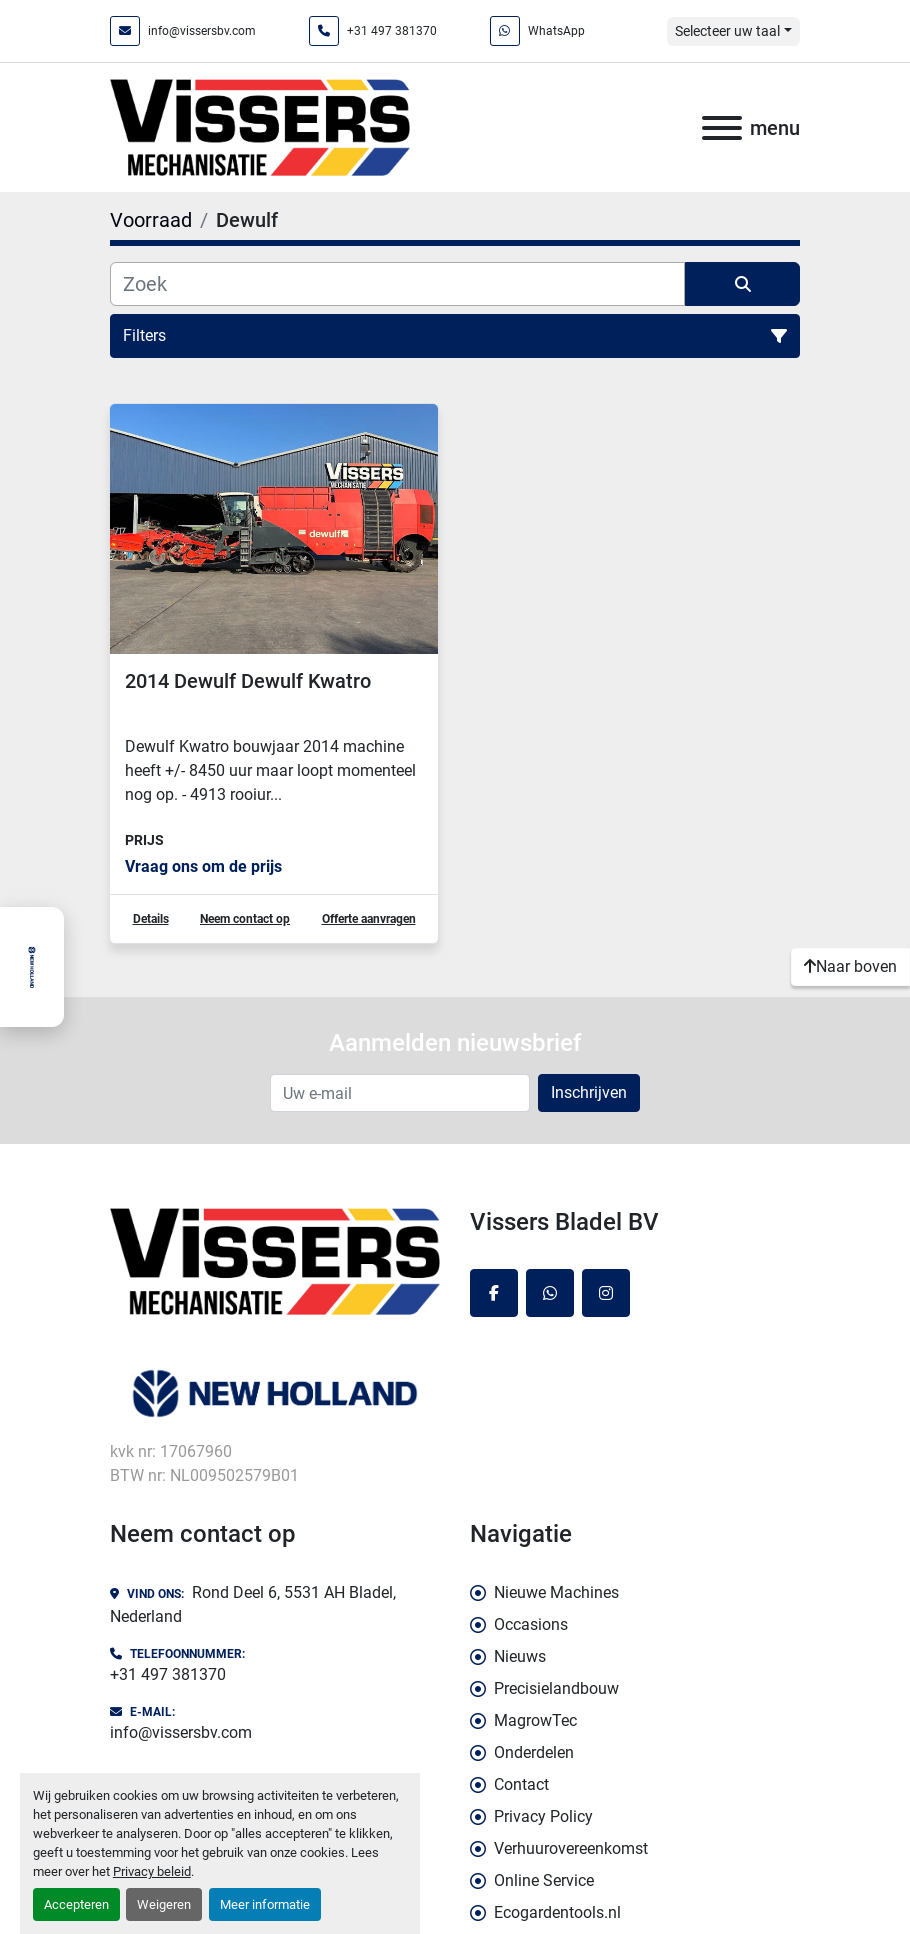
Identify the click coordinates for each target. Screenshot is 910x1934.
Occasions (531, 1624)
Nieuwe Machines (556, 1592)
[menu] (722, 128)
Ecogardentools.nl (557, 1912)
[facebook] (494, 1293)
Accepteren (76, 1904)
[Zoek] (397, 284)
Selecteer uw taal (727, 31)
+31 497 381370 (392, 31)
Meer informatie (265, 1904)
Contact (521, 1784)
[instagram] (606, 1293)
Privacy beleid (152, 1871)
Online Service (544, 1880)
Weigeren (164, 1904)
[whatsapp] (550, 1293)
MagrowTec (535, 1720)
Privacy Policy (543, 1816)
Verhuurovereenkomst (571, 1848)
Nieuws (520, 1656)
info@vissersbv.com (202, 31)
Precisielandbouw (556, 1688)
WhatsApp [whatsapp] (556, 31)
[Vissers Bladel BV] (275, 1260)
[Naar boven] (850, 967)
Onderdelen (534, 1752)
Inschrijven (589, 1092)
